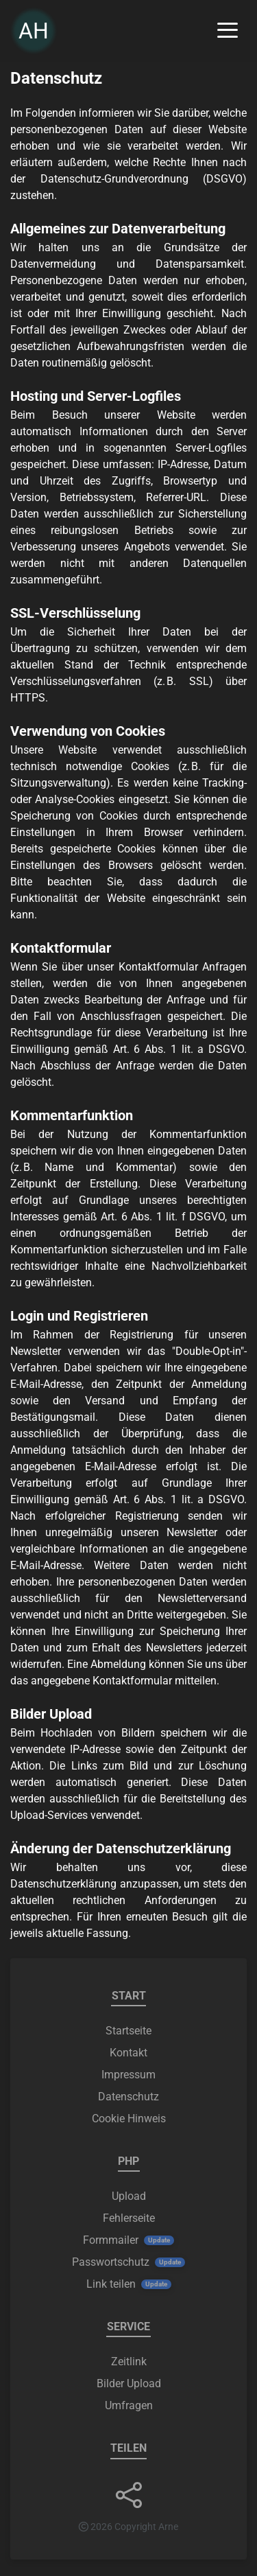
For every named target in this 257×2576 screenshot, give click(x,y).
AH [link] (34, 31)
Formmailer (110, 2240)
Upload (129, 2196)
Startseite (128, 2030)
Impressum (128, 2074)
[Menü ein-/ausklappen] (227, 31)
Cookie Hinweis (129, 2118)
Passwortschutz (110, 2261)
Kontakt (128, 2052)
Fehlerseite (129, 2218)
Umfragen (129, 2405)
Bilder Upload (129, 2383)
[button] (129, 2495)
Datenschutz (128, 2096)
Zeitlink (129, 2361)
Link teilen (111, 2283)
